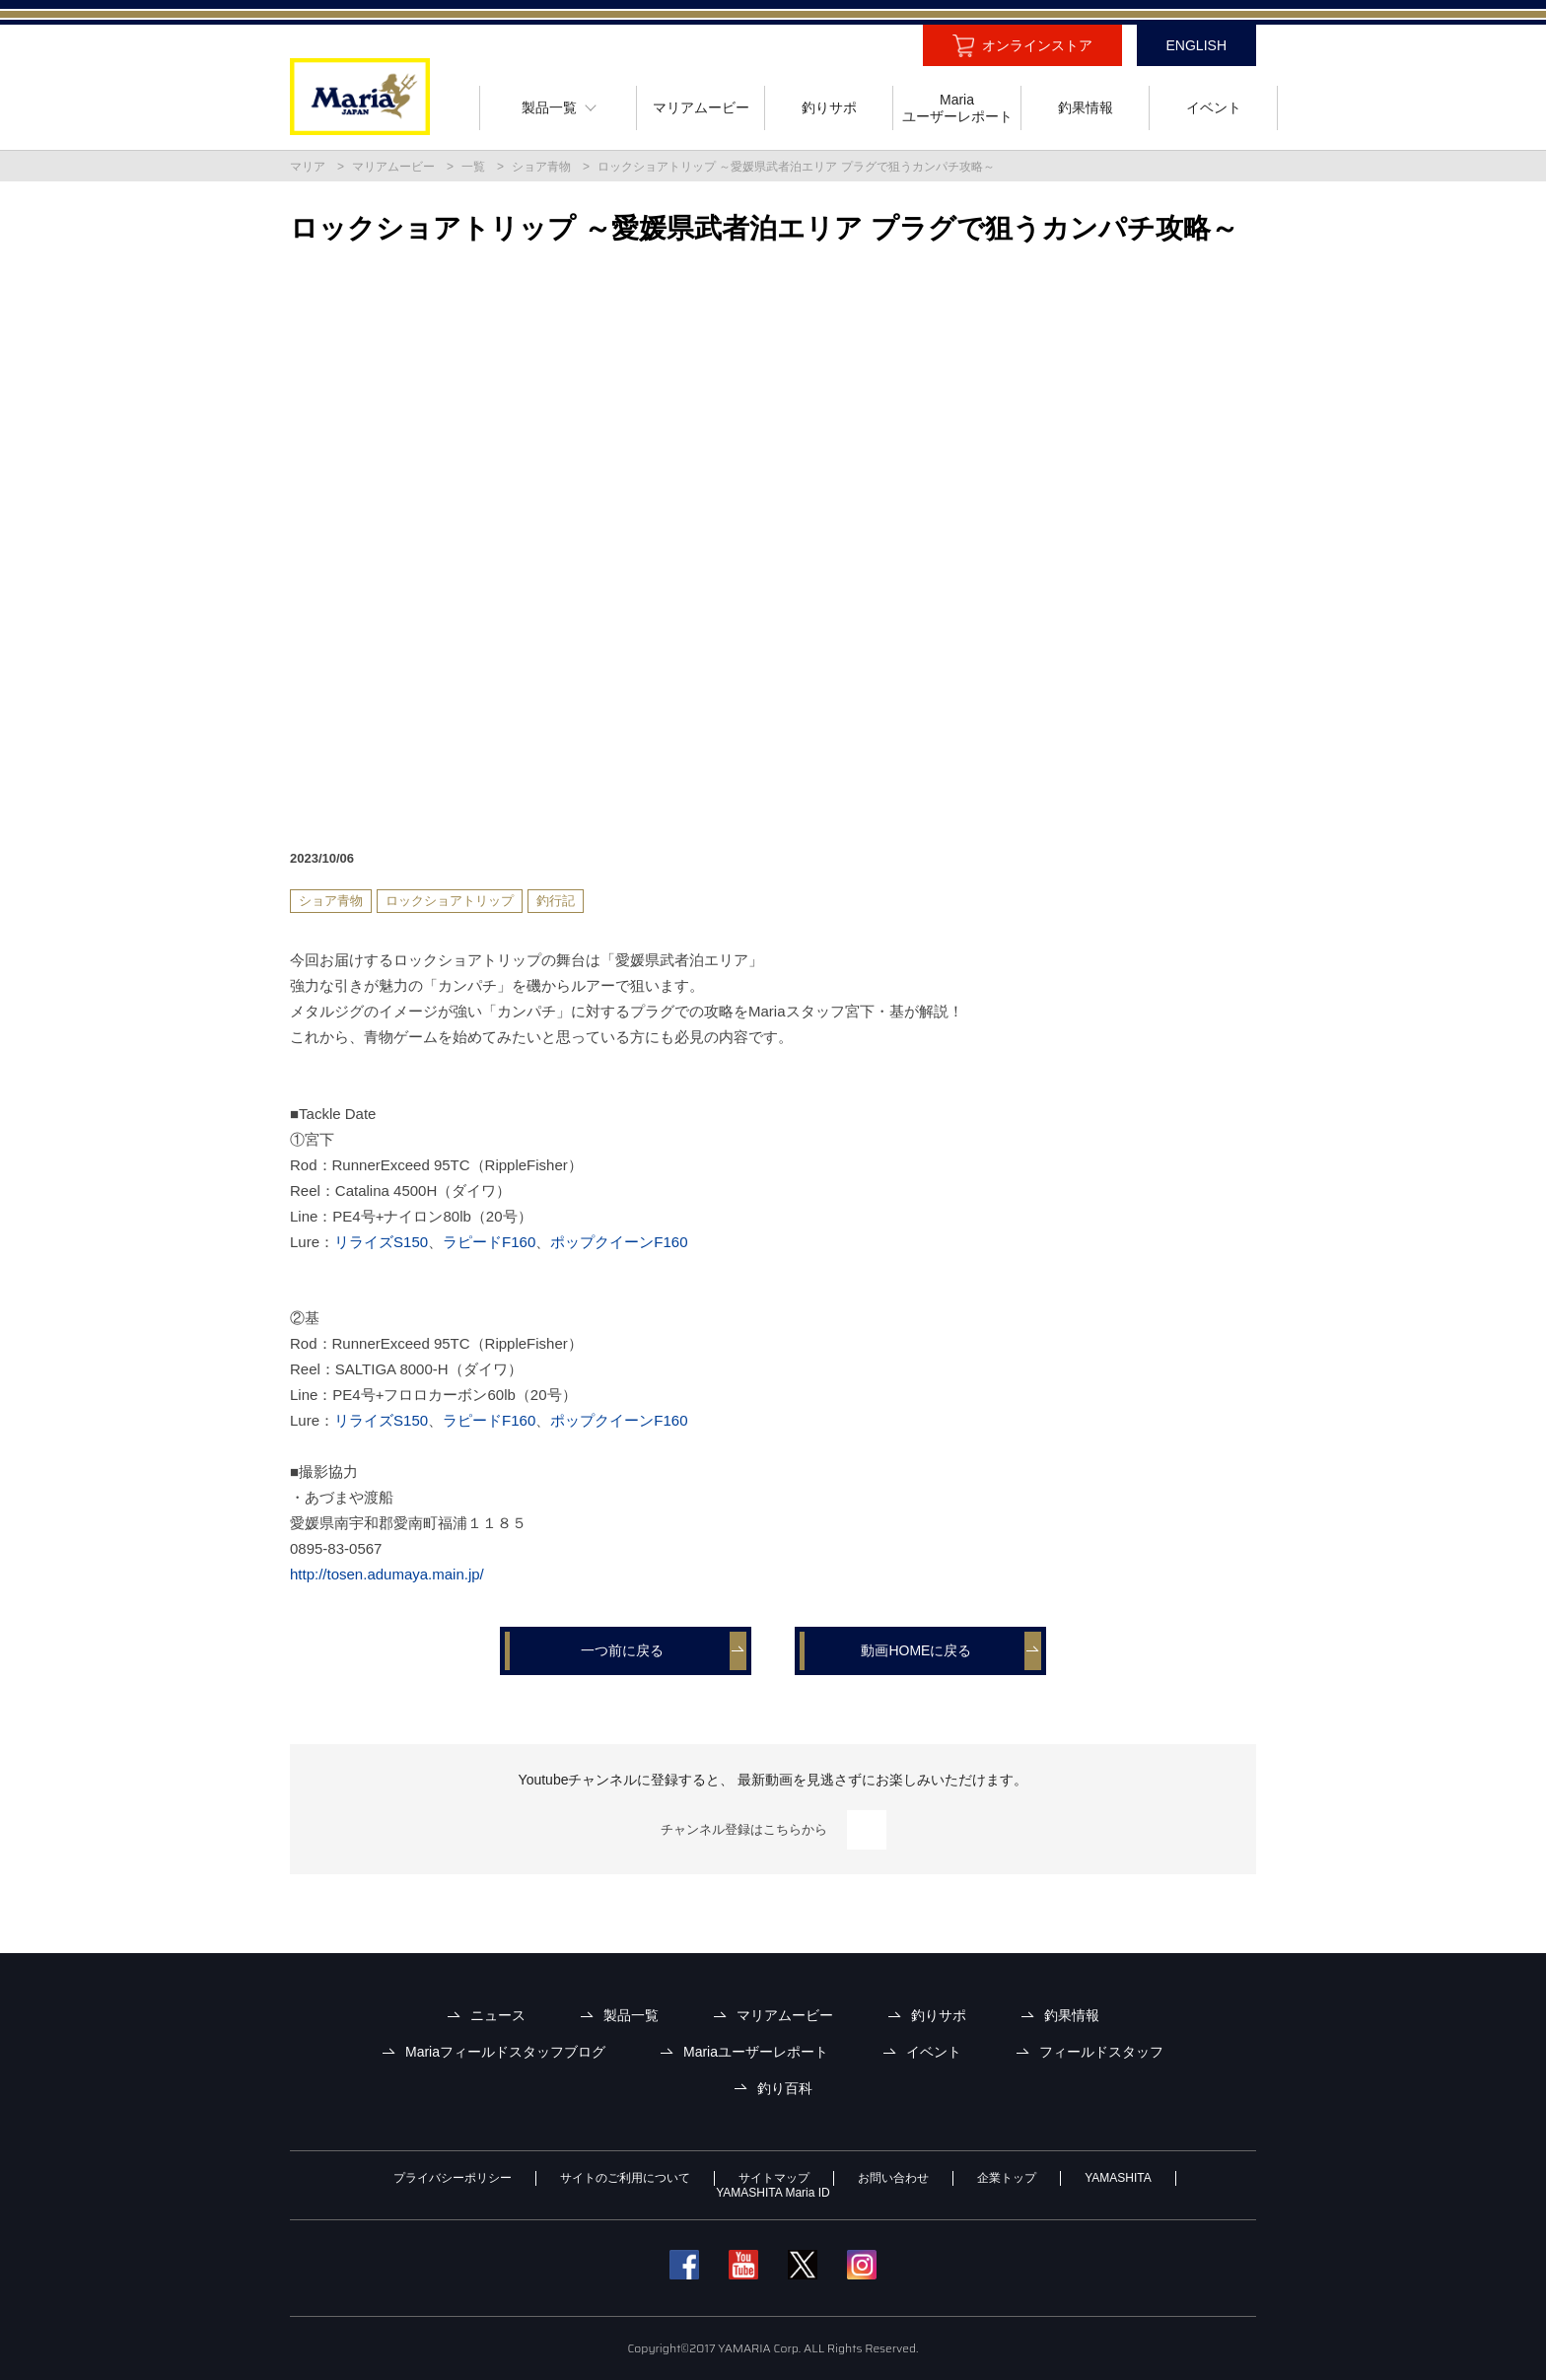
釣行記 (555, 900)
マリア (307, 167)
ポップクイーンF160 (618, 1241)
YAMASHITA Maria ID (773, 2193)
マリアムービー (393, 167)
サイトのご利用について (625, 2178)
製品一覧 (631, 2015)
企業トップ (1006, 2178)
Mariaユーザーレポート (755, 2052)
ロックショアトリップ (450, 900)
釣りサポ (938, 2015)
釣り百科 (784, 2088)
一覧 (473, 167)
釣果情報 (1071, 2015)
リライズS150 (381, 1241)
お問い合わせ (893, 2178)
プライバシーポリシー (452, 2178)
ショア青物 (541, 167)
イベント (933, 2052)
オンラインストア (1037, 45)
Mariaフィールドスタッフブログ (505, 2052)
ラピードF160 (489, 1241)
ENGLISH (1196, 45)
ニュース (498, 2015)
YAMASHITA (1118, 2178)
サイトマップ (773, 2178)
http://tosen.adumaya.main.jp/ (387, 1574)
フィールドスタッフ (1101, 2052)
